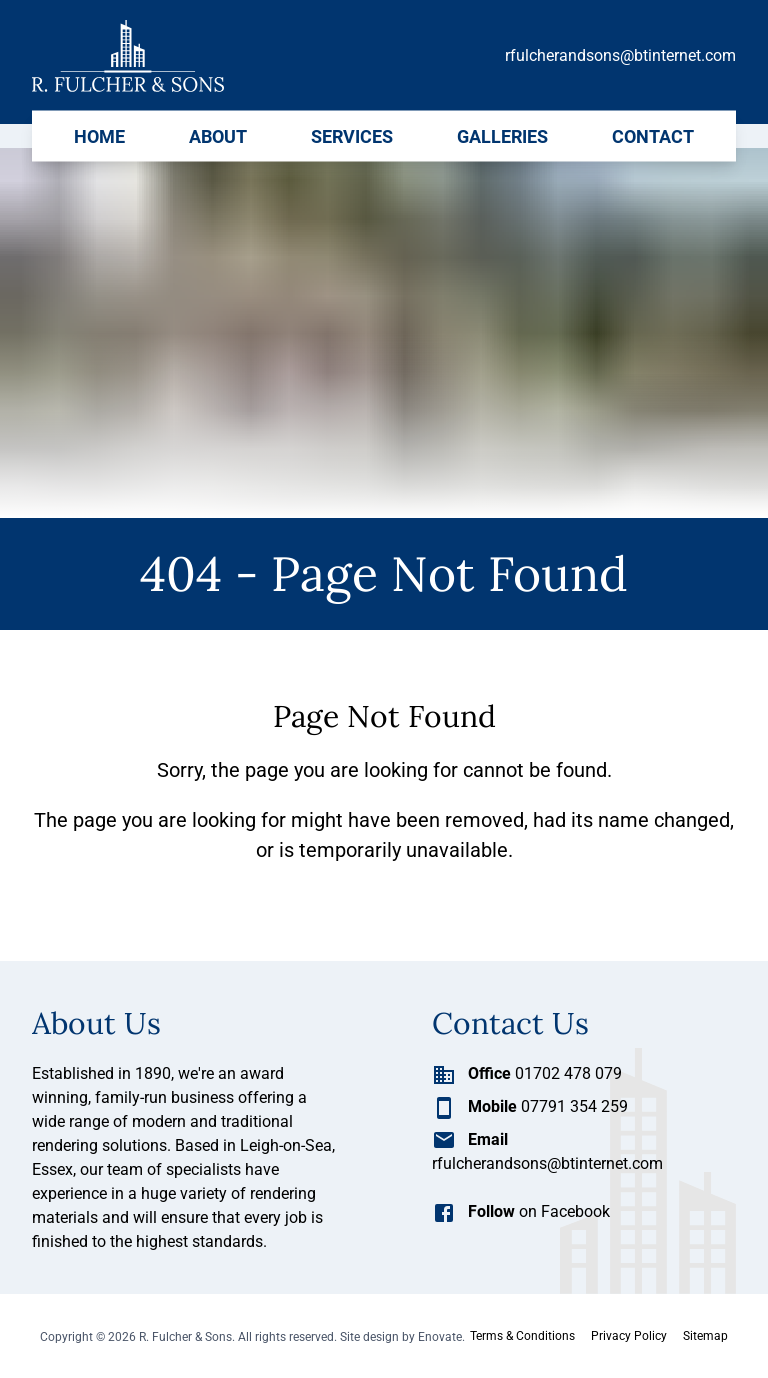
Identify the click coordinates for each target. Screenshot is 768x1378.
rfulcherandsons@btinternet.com (620, 55)
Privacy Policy (629, 1336)
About (218, 135)
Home (99, 135)
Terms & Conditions (522, 1336)
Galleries (502, 135)
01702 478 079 (527, 1073)
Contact (653, 135)
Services (352, 135)
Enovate (440, 1337)
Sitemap (705, 1336)
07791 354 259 (530, 1106)
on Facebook (521, 1211)
